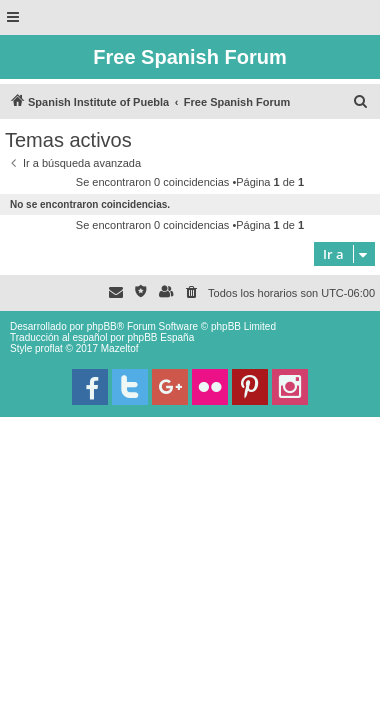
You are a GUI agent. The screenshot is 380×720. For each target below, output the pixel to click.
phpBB (102, 326)
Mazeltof (120, 348)
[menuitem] (361, 102)
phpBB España (160, 337)
